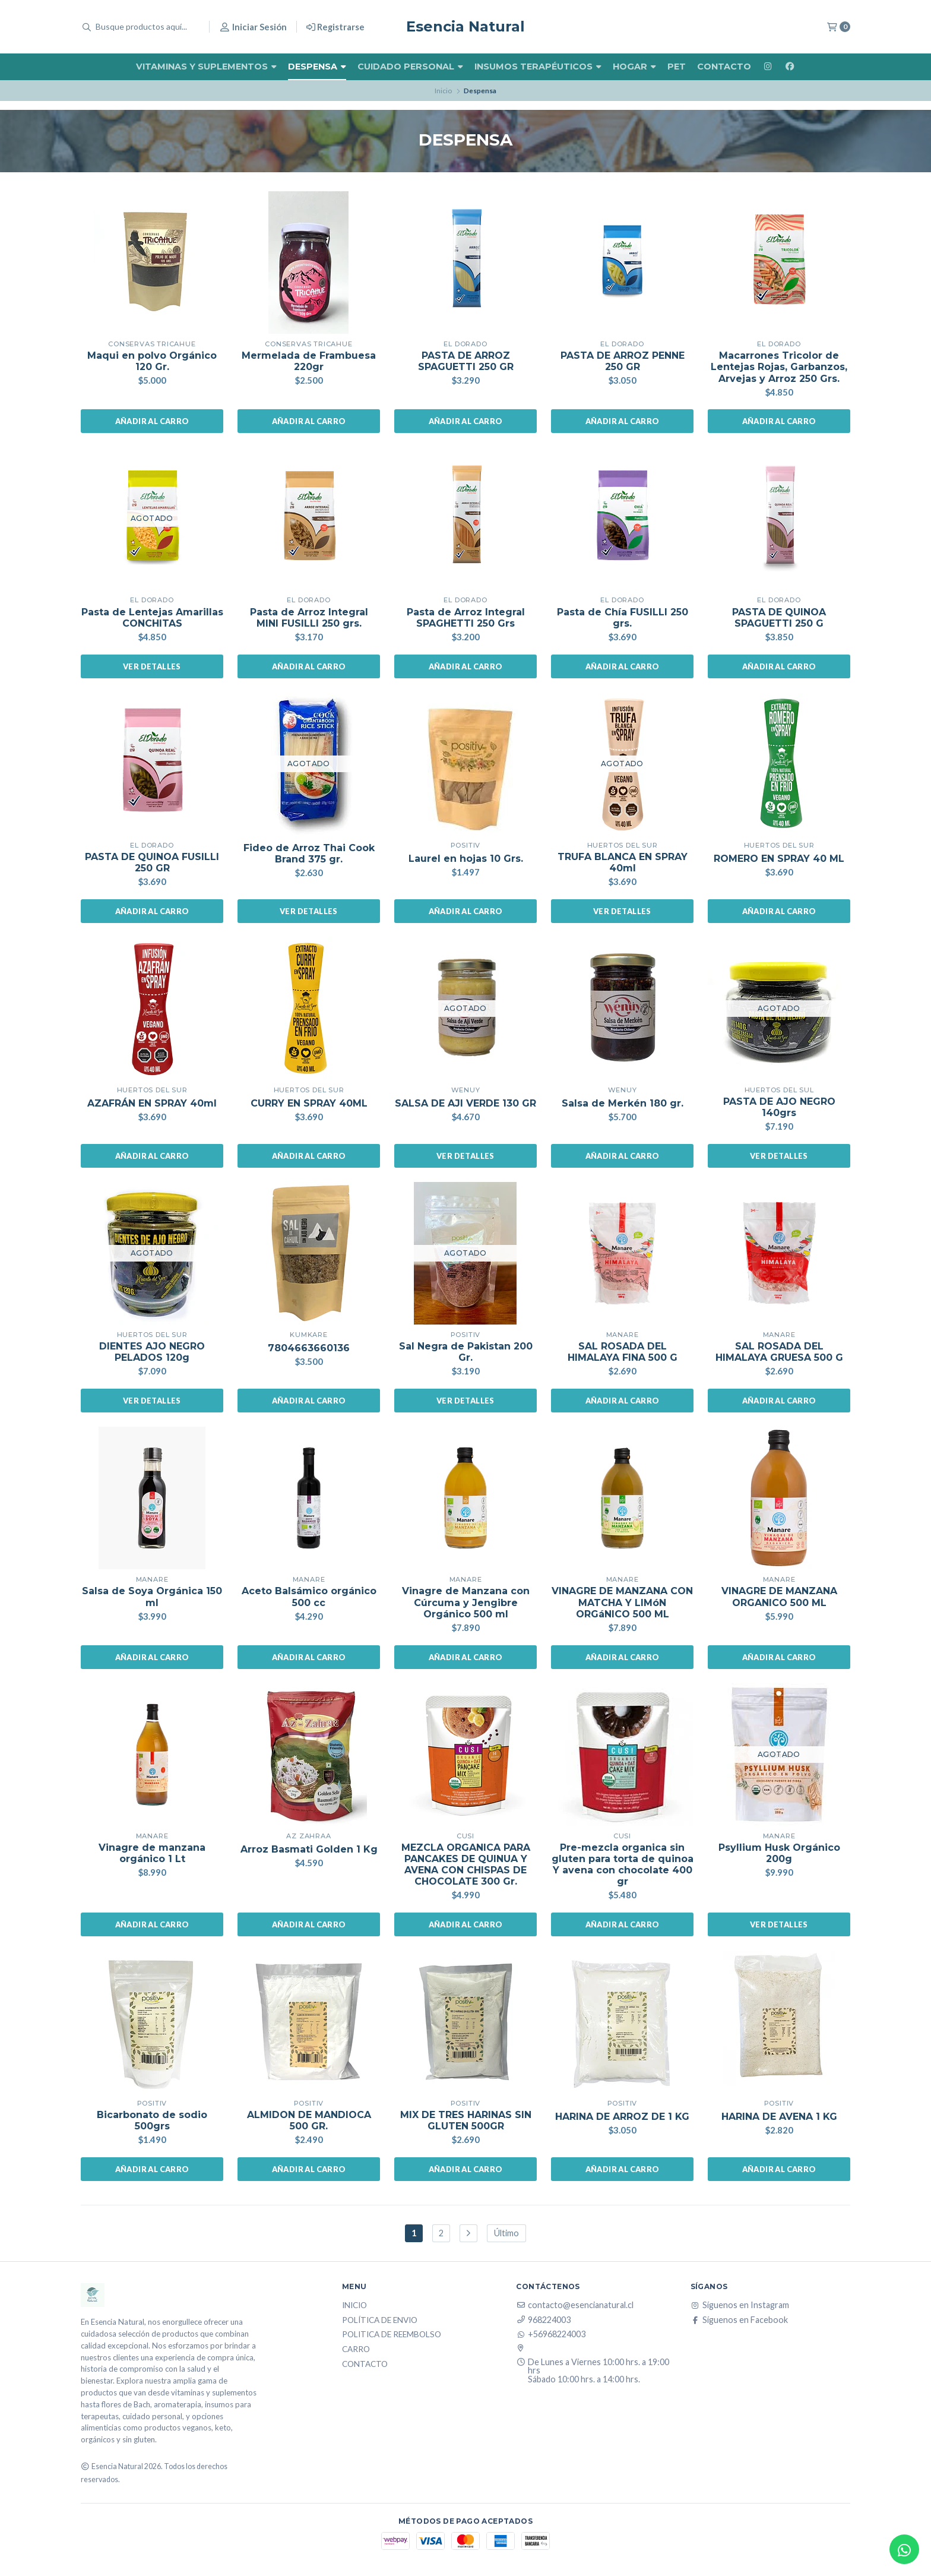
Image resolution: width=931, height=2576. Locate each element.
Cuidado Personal (410, 66)
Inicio (443, 90)
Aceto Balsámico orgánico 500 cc (309, 1596)
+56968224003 (550, 2334)
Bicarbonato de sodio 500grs (152, 2120)
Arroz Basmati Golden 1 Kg (309, 1849)
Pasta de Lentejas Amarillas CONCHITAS (152, 617)
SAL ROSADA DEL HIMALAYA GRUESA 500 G (779, 1352)
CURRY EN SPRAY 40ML (309, 1103)
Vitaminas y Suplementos (206, 66)
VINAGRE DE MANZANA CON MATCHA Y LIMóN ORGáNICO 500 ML (622, 1602)
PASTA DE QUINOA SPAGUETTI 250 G (779, 617)
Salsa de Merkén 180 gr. (622, 1103)
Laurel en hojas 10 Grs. (465, 858)
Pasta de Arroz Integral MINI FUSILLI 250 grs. (309, 617)
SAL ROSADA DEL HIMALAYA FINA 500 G (622, 1352)
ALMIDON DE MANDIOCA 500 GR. (309, 2120)
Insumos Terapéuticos (537, 66)
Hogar (634, 66)
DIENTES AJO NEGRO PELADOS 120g (152, 1352)
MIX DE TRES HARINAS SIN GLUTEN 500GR (465, 2120)
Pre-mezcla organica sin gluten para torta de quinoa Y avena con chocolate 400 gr (623, 1865)
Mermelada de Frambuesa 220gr (309, 361)
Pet (676, 66)
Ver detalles (152, 666)
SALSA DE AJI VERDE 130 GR (465, 1103)
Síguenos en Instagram (740, 2305)
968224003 (543, 2320)
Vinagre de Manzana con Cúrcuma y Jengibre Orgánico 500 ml (466, 1602)
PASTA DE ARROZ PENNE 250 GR (622, 361)
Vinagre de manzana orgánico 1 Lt (152, 1853)
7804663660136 (309, 1348)
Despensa (317, 66)
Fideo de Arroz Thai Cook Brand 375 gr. (309, 853)
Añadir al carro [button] (152, 421)
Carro (356, 2350)
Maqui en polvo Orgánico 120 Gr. (152, 361)
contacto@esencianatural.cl (575, 2305)
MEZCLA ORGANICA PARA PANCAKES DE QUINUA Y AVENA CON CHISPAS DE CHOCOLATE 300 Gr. (465, 1865)
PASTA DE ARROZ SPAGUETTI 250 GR (466, 361)
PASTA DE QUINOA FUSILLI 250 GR (152, 862)
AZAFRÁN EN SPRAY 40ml (152, 1103)
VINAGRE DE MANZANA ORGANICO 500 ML (779, 1596)
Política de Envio (379, 2320)
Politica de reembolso (391, 2335)
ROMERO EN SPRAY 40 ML (779, 858)
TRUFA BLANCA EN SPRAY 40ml (623, 862)
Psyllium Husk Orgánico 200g (779, 1853)
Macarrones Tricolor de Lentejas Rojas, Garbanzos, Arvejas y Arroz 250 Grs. (779, 367)
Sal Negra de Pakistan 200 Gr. (466, 1352)
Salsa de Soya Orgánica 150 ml (152, 1596)
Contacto (724, 66)
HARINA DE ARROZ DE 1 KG (622, 2116)
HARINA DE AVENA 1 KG (779, 2116)
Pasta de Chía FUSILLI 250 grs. (622, 617)
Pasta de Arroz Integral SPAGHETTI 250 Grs (466, 617)
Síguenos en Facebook (739, 2320)
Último (506, 2233)
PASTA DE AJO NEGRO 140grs (779, 1107)
